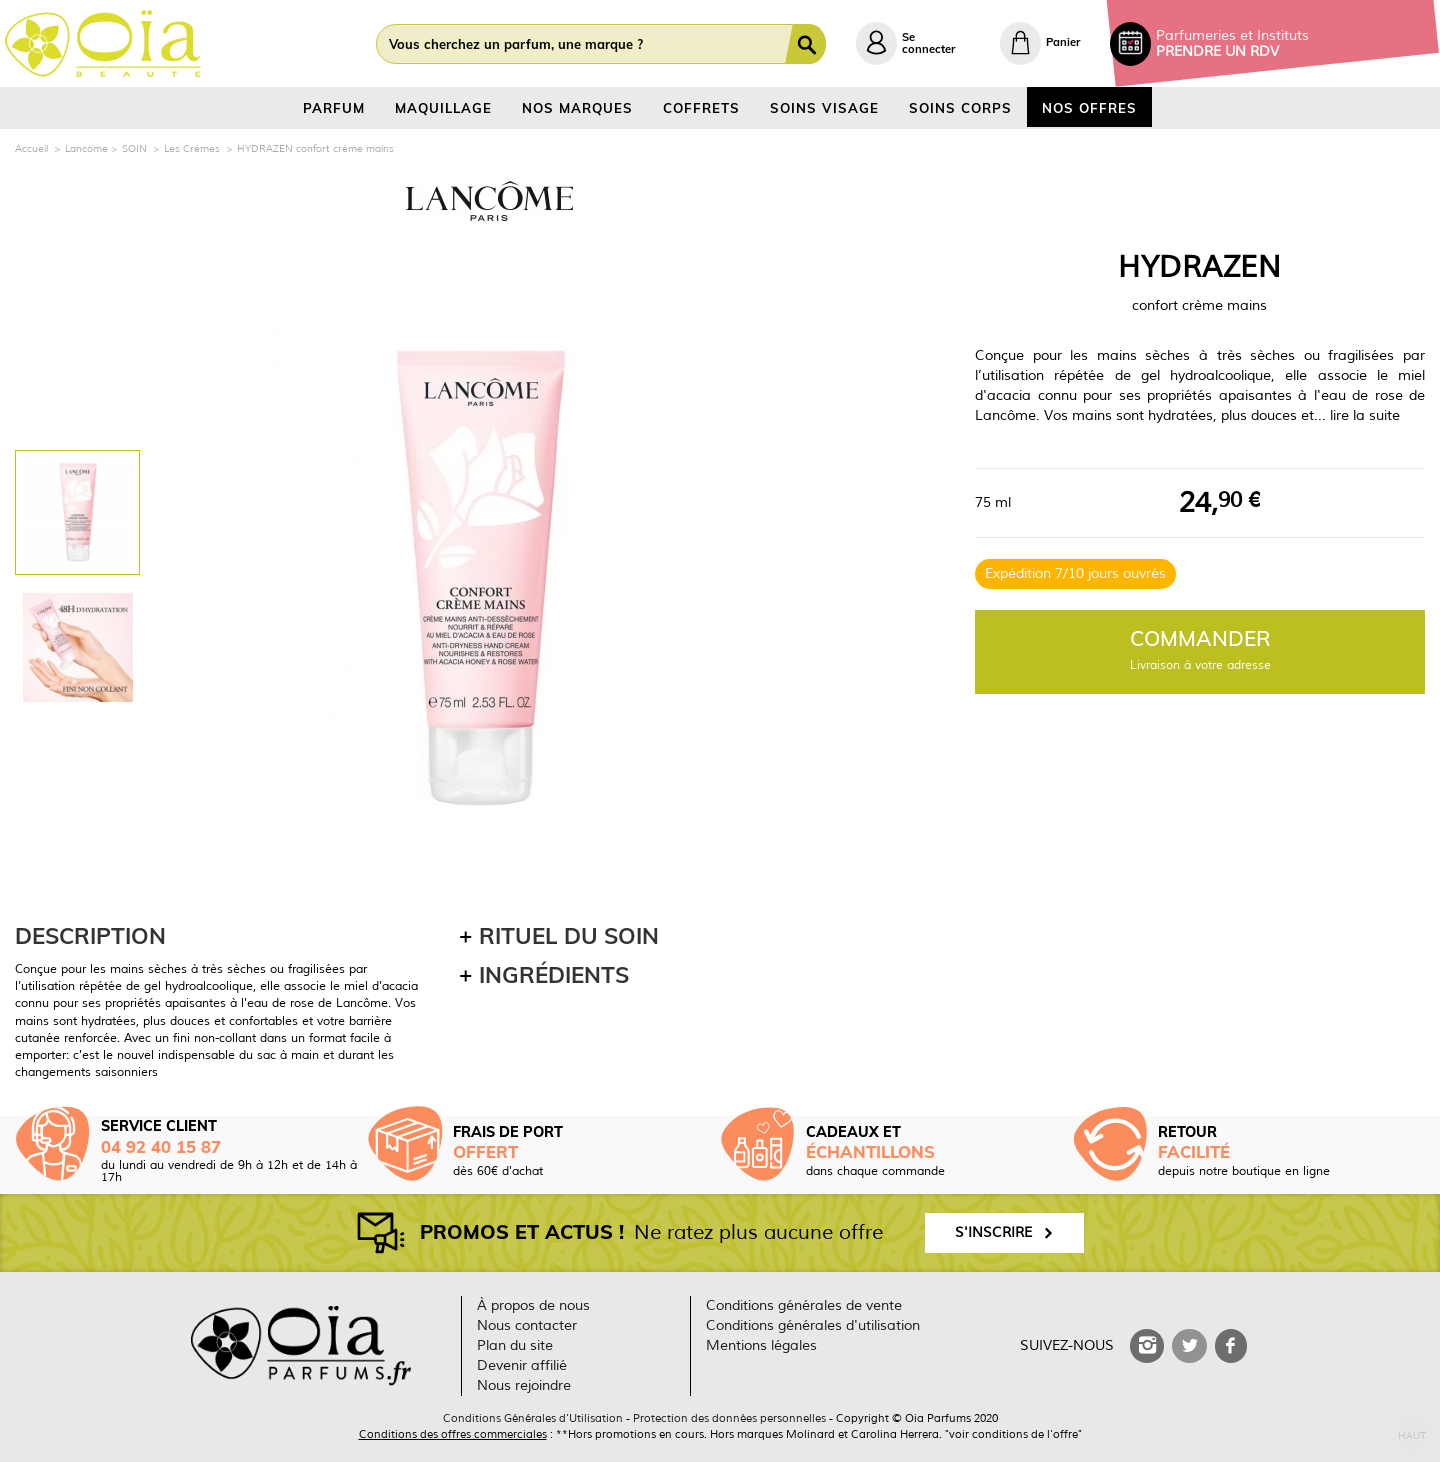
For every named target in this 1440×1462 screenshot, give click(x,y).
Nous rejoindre (524, 1385)
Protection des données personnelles (729, 1418)
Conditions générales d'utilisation (813, 1325)
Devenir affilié (522, 1365)
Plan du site (515, 1345)
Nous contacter (527, 1325)
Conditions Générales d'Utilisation (533, 1418)
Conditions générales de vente (804, 1305)
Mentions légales (761, 1345)
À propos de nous (533, 1305)
